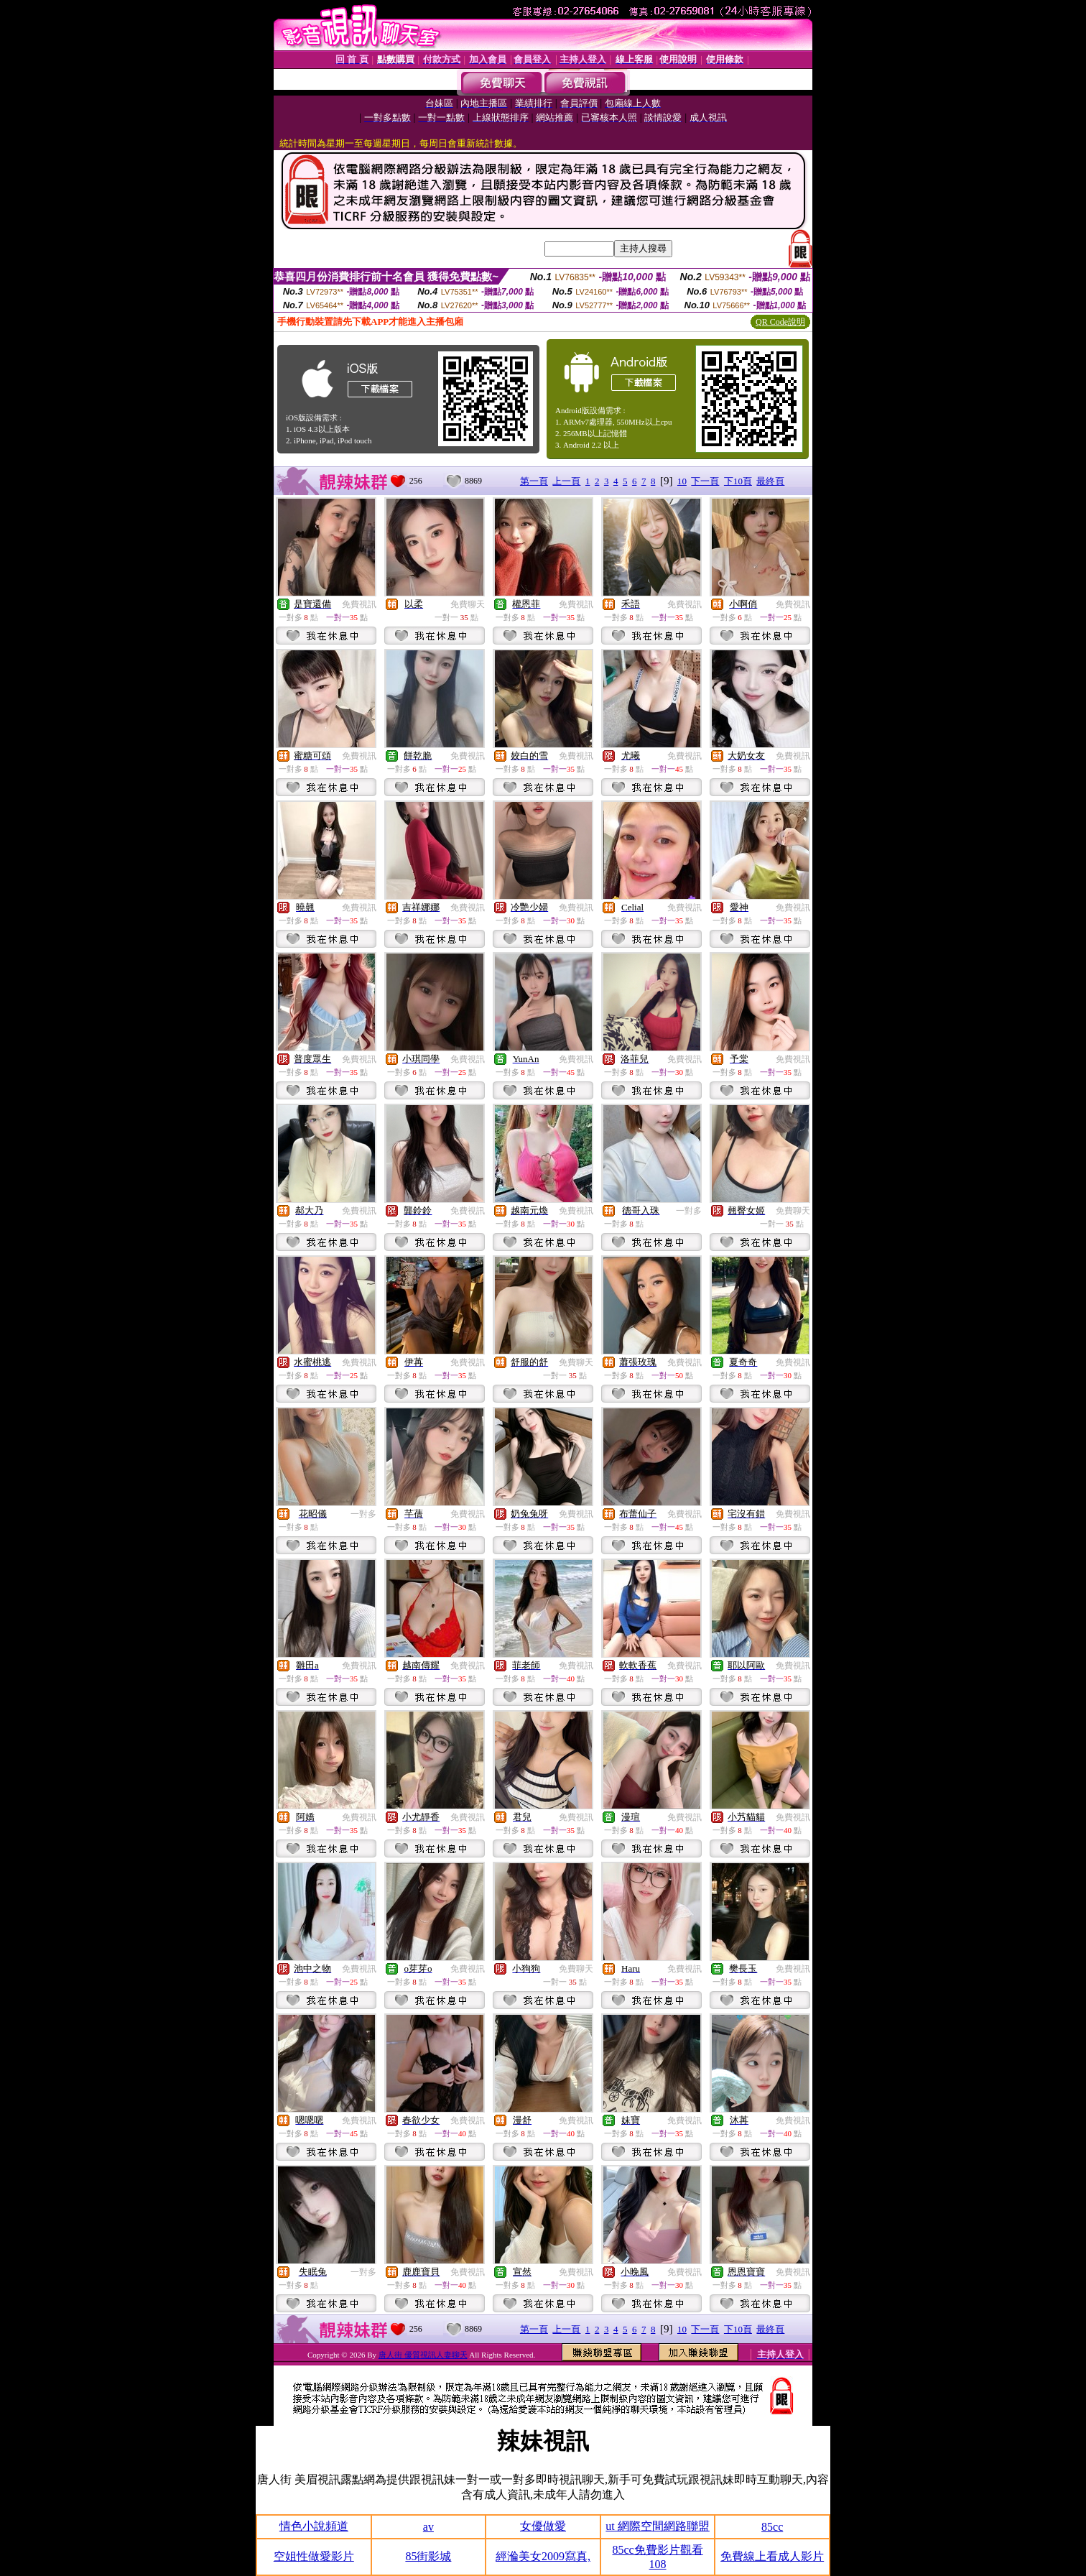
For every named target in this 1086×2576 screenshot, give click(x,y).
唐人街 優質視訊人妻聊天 (423, 2354)
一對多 (689, 1211)
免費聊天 (467, 604)
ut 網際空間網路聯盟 (657, 2526)
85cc (772, 2527)
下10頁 (738, 481)
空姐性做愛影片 (314, 2556)
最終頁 (770, 481)
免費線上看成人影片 (772, 2556)
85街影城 (428, 2556)
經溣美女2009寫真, (543, 2556)
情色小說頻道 (313, 2526)
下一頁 (705, 481)
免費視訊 (359, 604)
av (428, 2527)
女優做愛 (543, 2526)
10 (682, 481)
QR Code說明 (780, 322)
